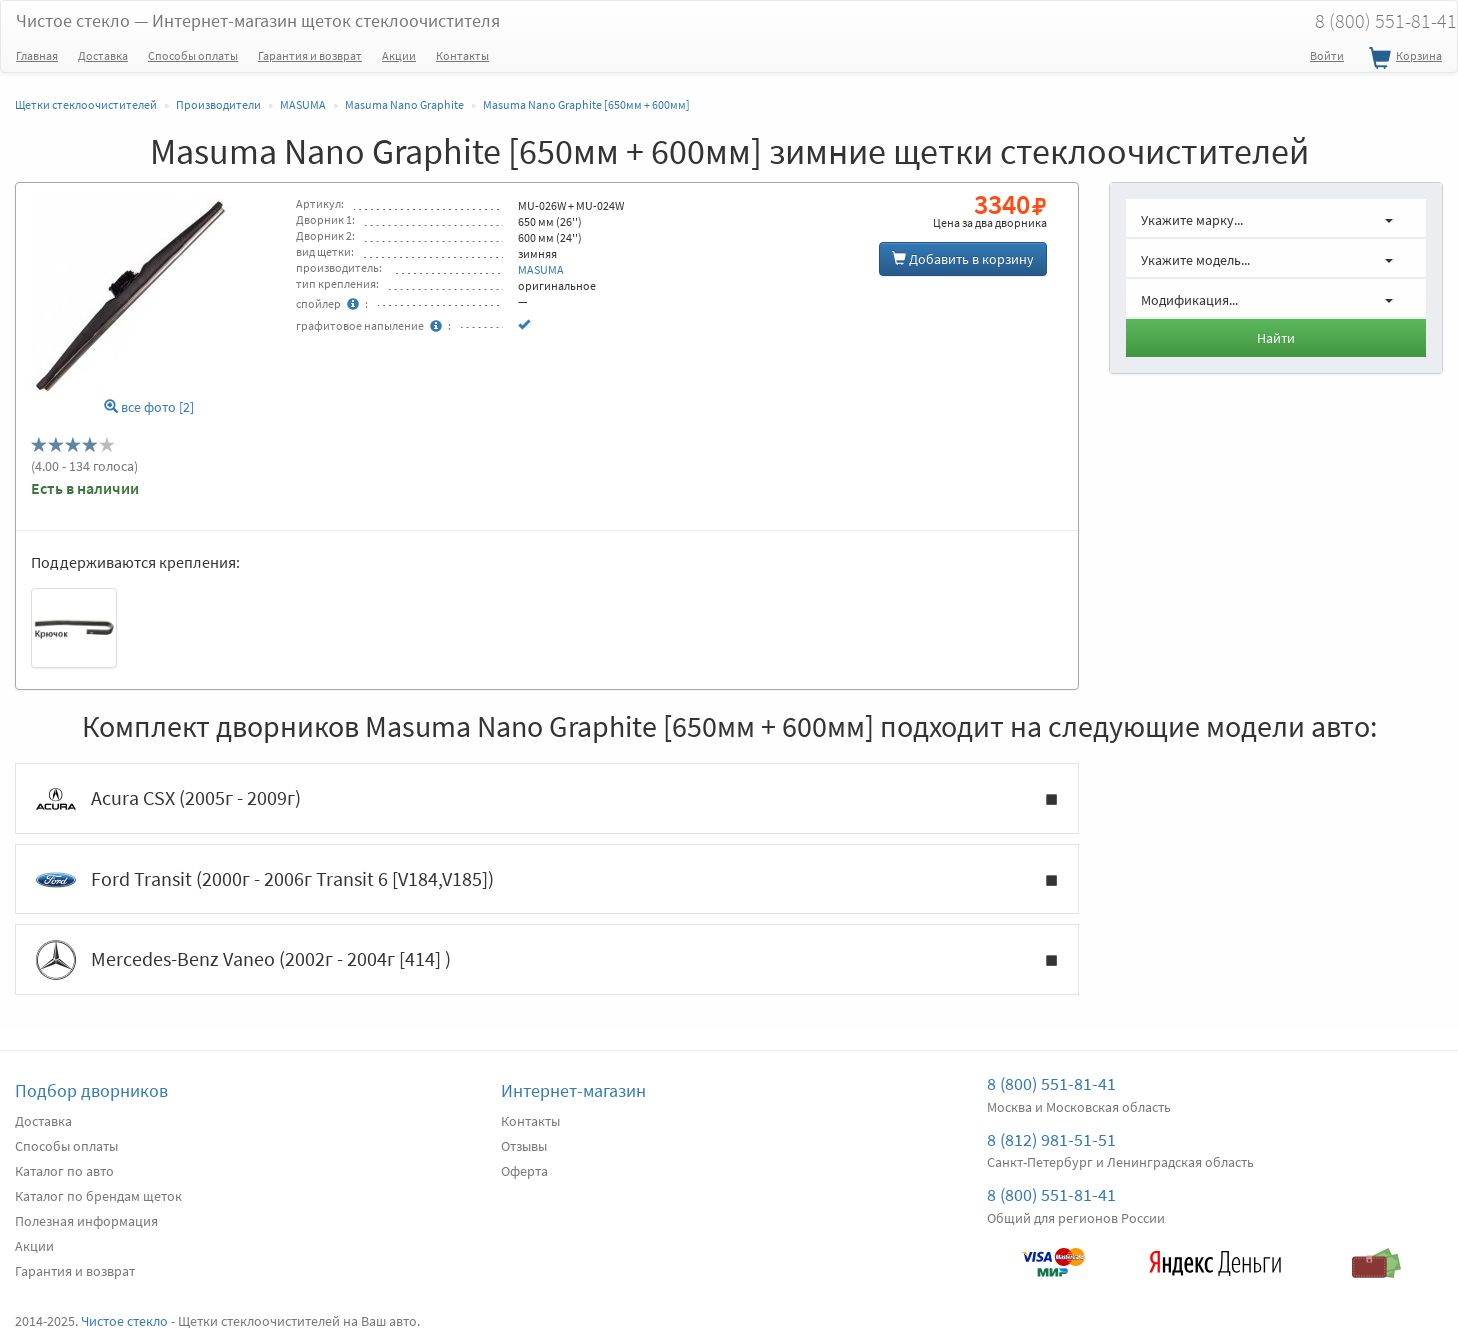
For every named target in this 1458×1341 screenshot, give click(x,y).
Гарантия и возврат (310, 55)
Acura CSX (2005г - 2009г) (547, 799)
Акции (399, 55)
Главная (37, 55)
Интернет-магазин (573, 1090)
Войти (1327, 55)
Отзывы (524, 1146)
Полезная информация (86, 1221)
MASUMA (541, 269)
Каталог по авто (64, 1171)
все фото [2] (149, 407)
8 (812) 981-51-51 (1051, 1139)
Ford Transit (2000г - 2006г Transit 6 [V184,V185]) (547, 880)
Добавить (963, 259)
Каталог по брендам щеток (98, 1196)
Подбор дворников (91, 1090)
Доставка (103, 55)
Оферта (524, 1171)
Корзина (1403, 59)
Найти (1276, 338)
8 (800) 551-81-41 (1051, 1083)
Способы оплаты (193, 55)
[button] (1276, 218)
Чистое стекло (258, 20)
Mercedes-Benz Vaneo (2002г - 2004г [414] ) (547, 960)
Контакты (462, 55)
